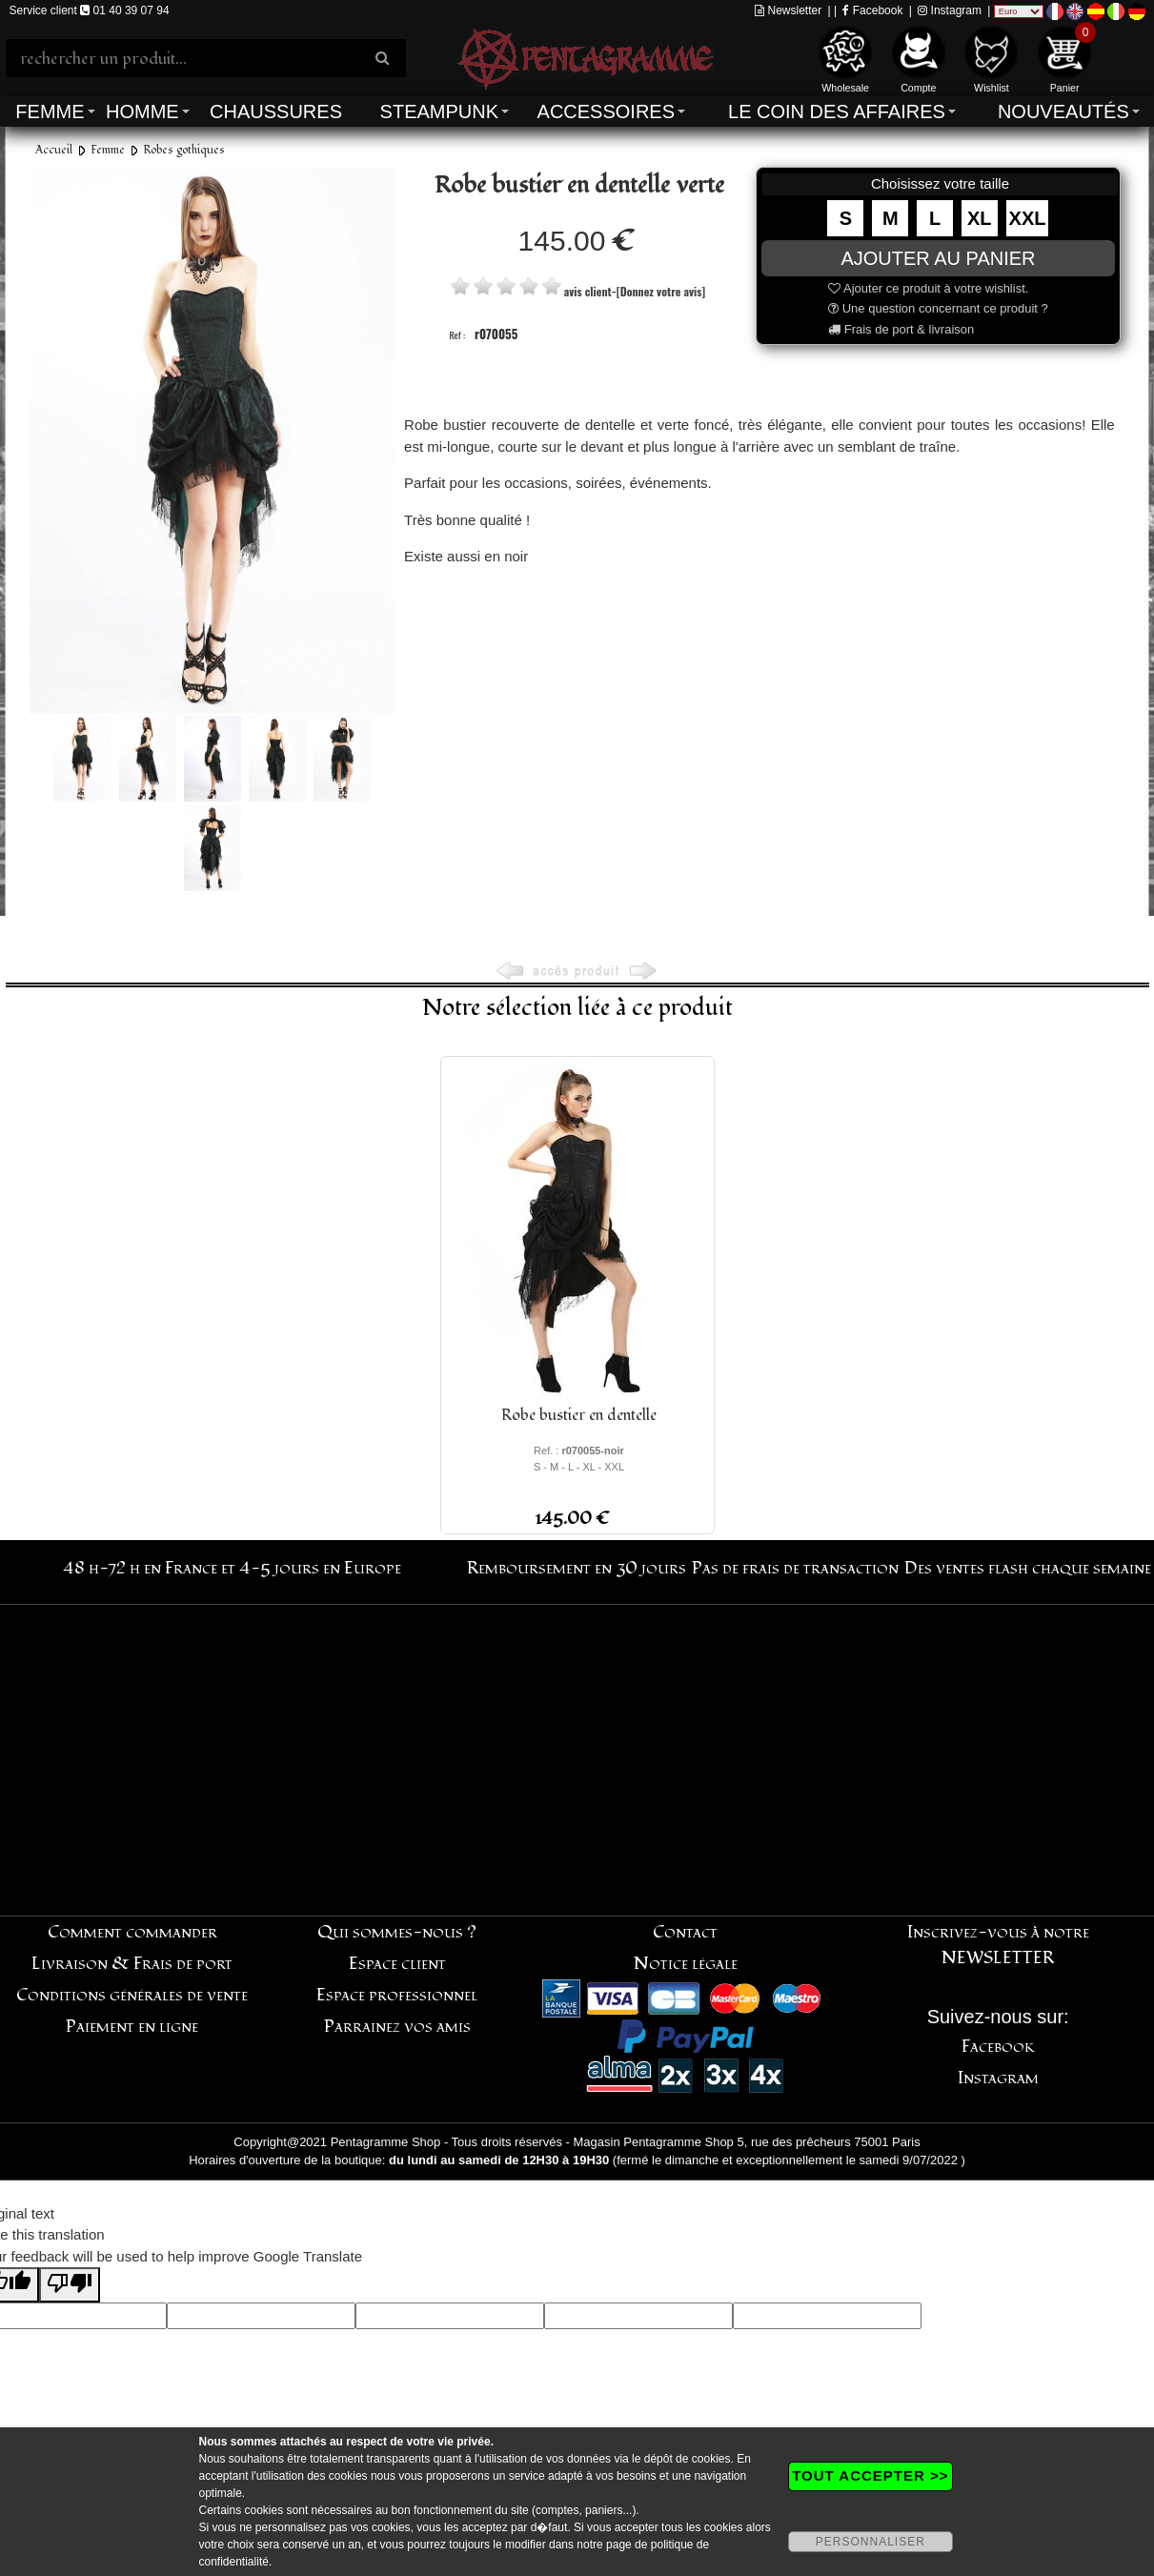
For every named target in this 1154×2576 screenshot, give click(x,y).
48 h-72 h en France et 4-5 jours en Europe (232, 1568)
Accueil (53, 150)
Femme (49, 111)
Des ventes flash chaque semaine (1027, 1568)
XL (979, 218)
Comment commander (132, 1932)
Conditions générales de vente (132, 1995)
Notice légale (686, 1964)
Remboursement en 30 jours (576, 1568)
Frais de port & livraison (901, 329)
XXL (1027, 218)
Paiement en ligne (132, 2026)
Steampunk (439, 111)
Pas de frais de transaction (795, 1568)
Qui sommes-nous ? (396, 1932)
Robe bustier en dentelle (579, 1415)
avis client (588, 291)
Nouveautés (1063, 111)
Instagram (950, 10)
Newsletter (788, 10)
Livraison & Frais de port (132, 1964)
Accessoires (606, 111)
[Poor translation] (69, 2284)
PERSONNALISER (870, 2541)
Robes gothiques (184, 150)
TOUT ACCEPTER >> (870, 2475)
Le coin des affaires (836, 111)
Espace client (397, 1964)
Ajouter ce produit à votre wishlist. (928, 288)
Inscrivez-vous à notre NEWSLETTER (998, 1945)
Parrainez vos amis (397, 2026)
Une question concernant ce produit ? (938, 308)
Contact (685, 1932)
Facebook (872, 10)
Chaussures (276, 111)
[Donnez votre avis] (661, 291)
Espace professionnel (396, 1995)
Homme (142, 111)
